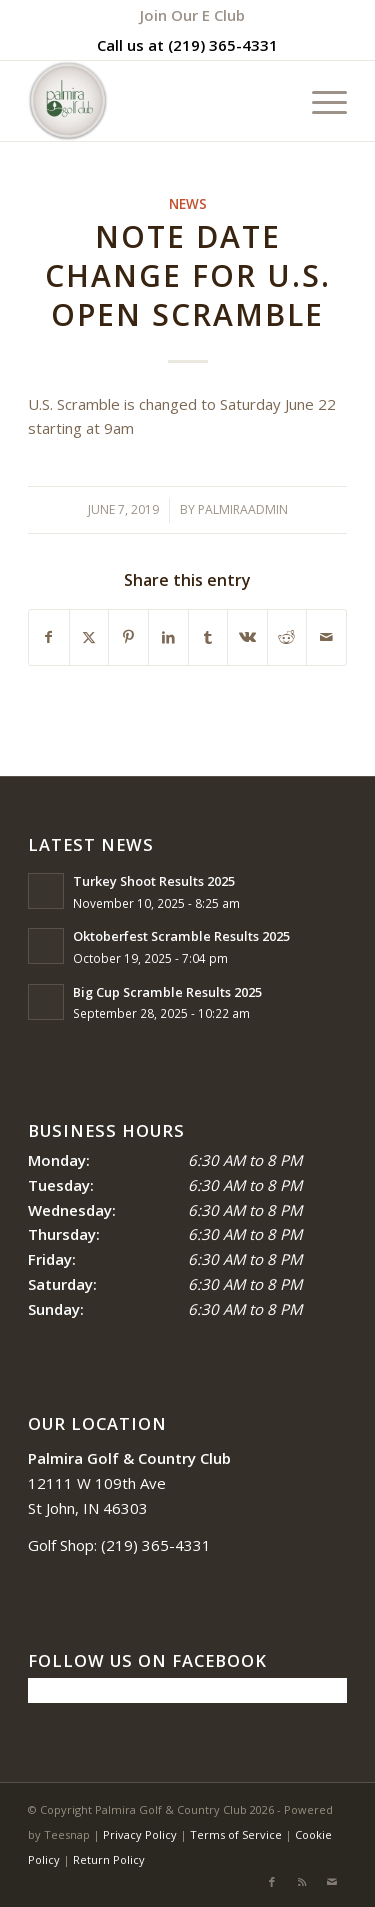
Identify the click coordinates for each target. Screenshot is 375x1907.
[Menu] (319, 101)
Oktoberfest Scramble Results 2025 (181, 936)
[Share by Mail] (326, 637)
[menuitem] (192, 15)
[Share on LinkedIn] (168, 637)
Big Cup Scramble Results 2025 (167, 992)
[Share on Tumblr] (208, 637)
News (188, 204)
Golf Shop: (62, 1545)
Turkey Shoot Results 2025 (154, 881)
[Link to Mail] (332, 1882)
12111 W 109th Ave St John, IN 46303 (129, 1483)
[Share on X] (89, 637)
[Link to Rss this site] (302, 1882)
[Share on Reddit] (287, 637)
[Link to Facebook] (272, 1882)
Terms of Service (236, 1834)
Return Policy (109, 1859)
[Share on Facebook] (49, 637)
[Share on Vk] (247, 637)
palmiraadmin (243, 509)
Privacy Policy (140, 1834)
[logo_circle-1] (155, 101)
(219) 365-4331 (223, 45)
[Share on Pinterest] (128, 637)
